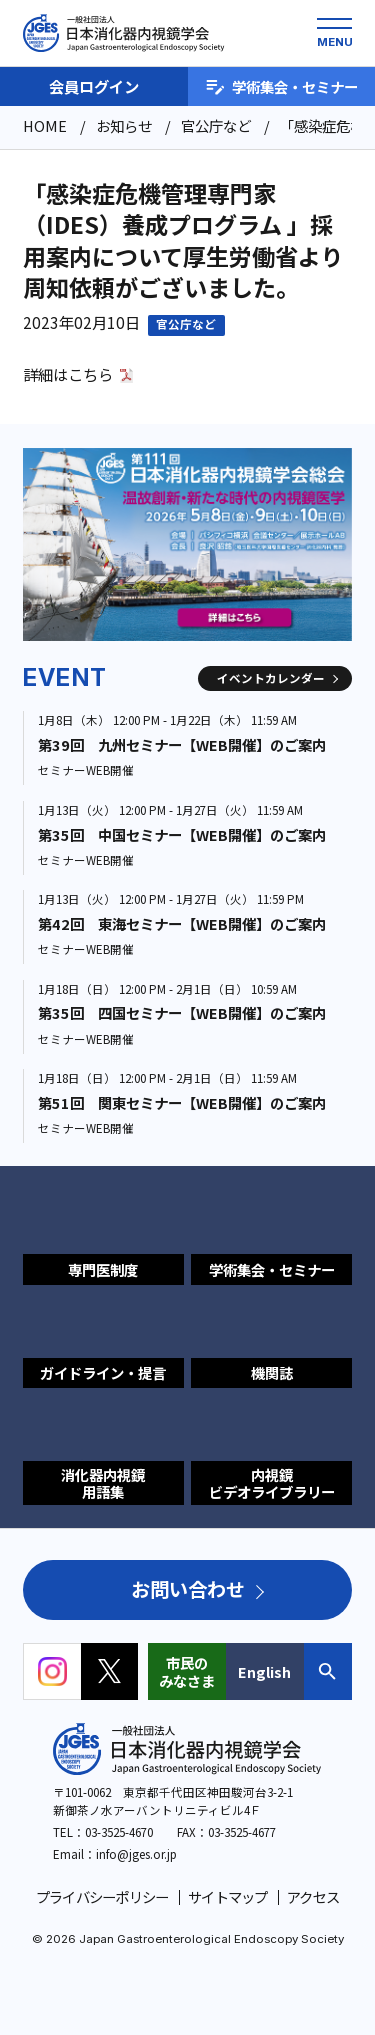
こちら (90, 374)
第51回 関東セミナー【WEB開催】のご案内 (182, 1102)
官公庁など (186, 324)
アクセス (313, 1896)
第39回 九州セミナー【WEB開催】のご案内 (182, 744)
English (264, 1671)
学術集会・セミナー (281, 86)
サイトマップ (228, 1896)
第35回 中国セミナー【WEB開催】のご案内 (182, 834)
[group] (187, 544)
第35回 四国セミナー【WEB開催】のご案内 (182, 1012)
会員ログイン (94, 86)
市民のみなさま (187, 1671)
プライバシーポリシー (102, 1896)
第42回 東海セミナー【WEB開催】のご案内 (182, 923)
